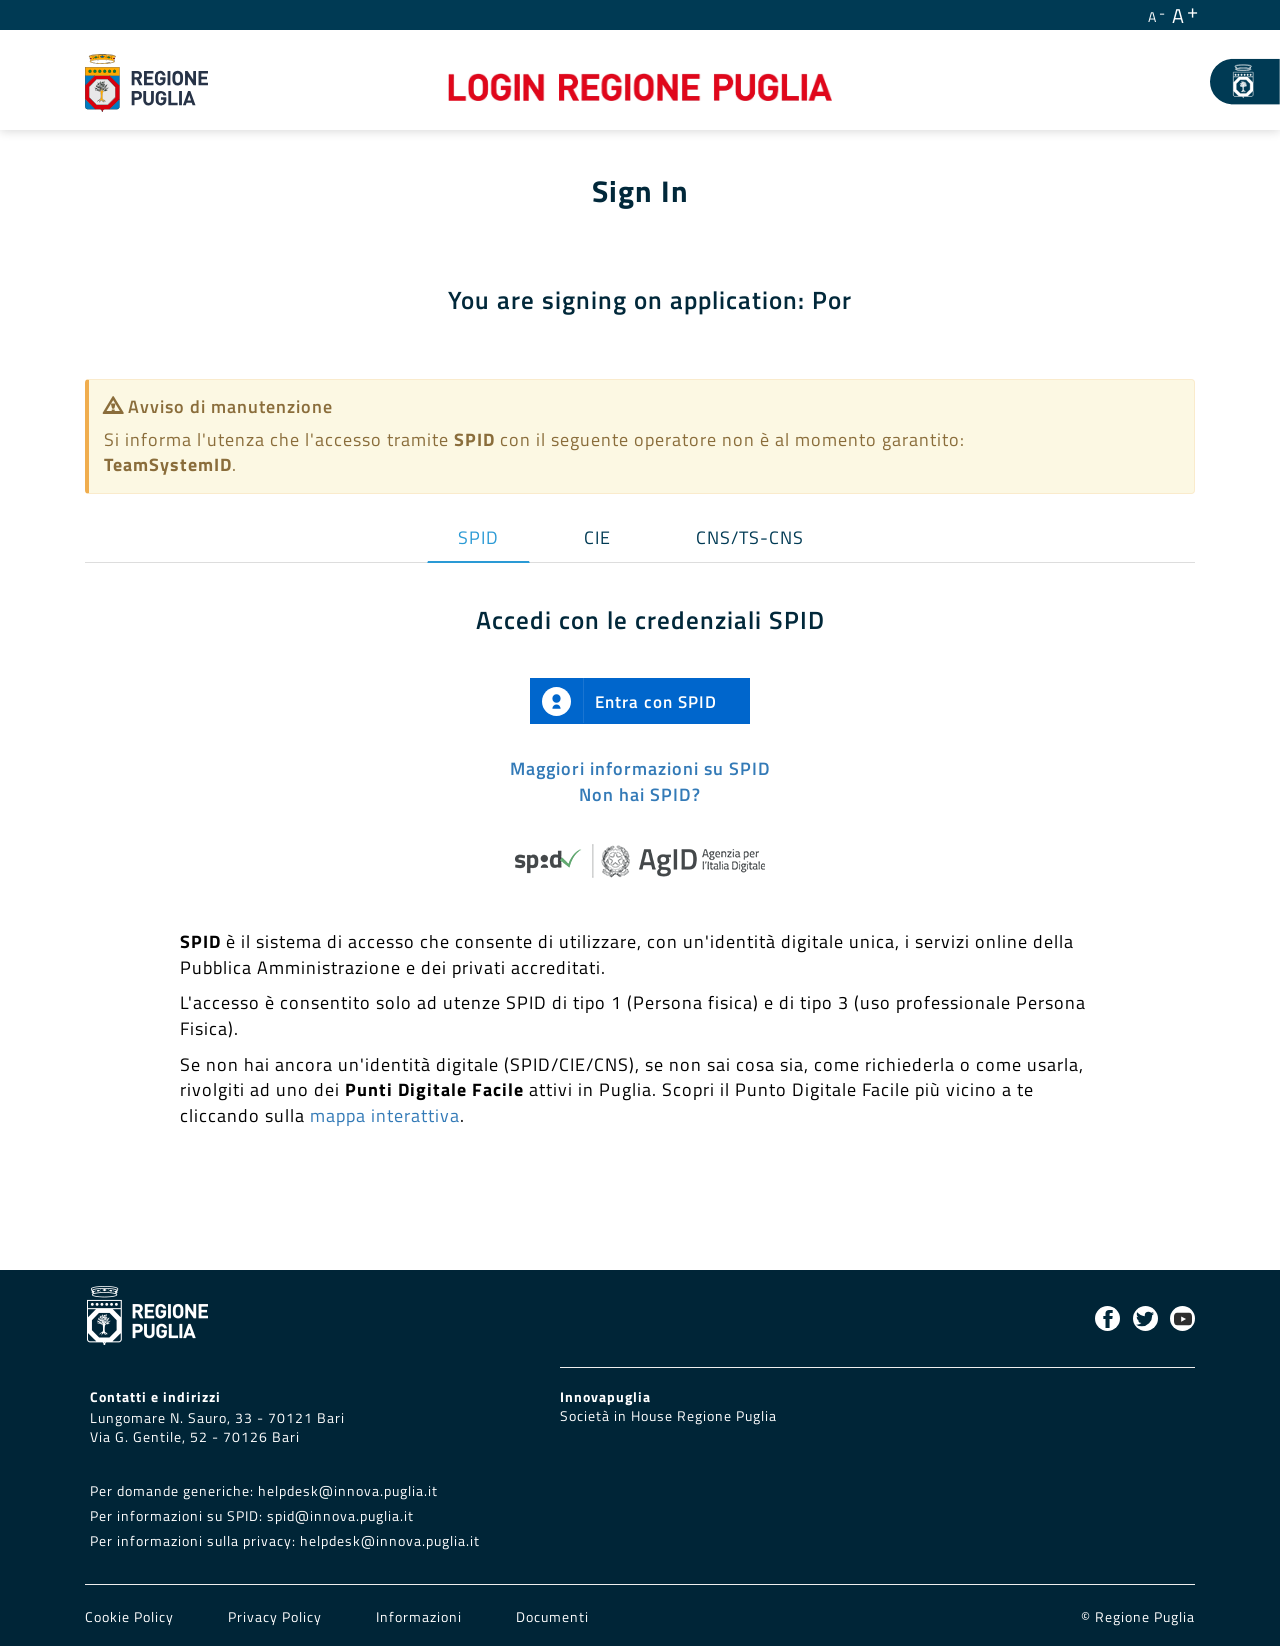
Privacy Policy (277, 1617)
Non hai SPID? (640, 794)
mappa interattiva (385, 1115)
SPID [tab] (478, 537)
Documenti (552, 1617)
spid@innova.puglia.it (340, 1516)
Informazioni (419, 1617)
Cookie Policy (131, 1617)
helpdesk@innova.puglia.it (348, 1491)
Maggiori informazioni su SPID (640, 768)
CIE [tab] (597, 537)
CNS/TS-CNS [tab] (750, 537)
